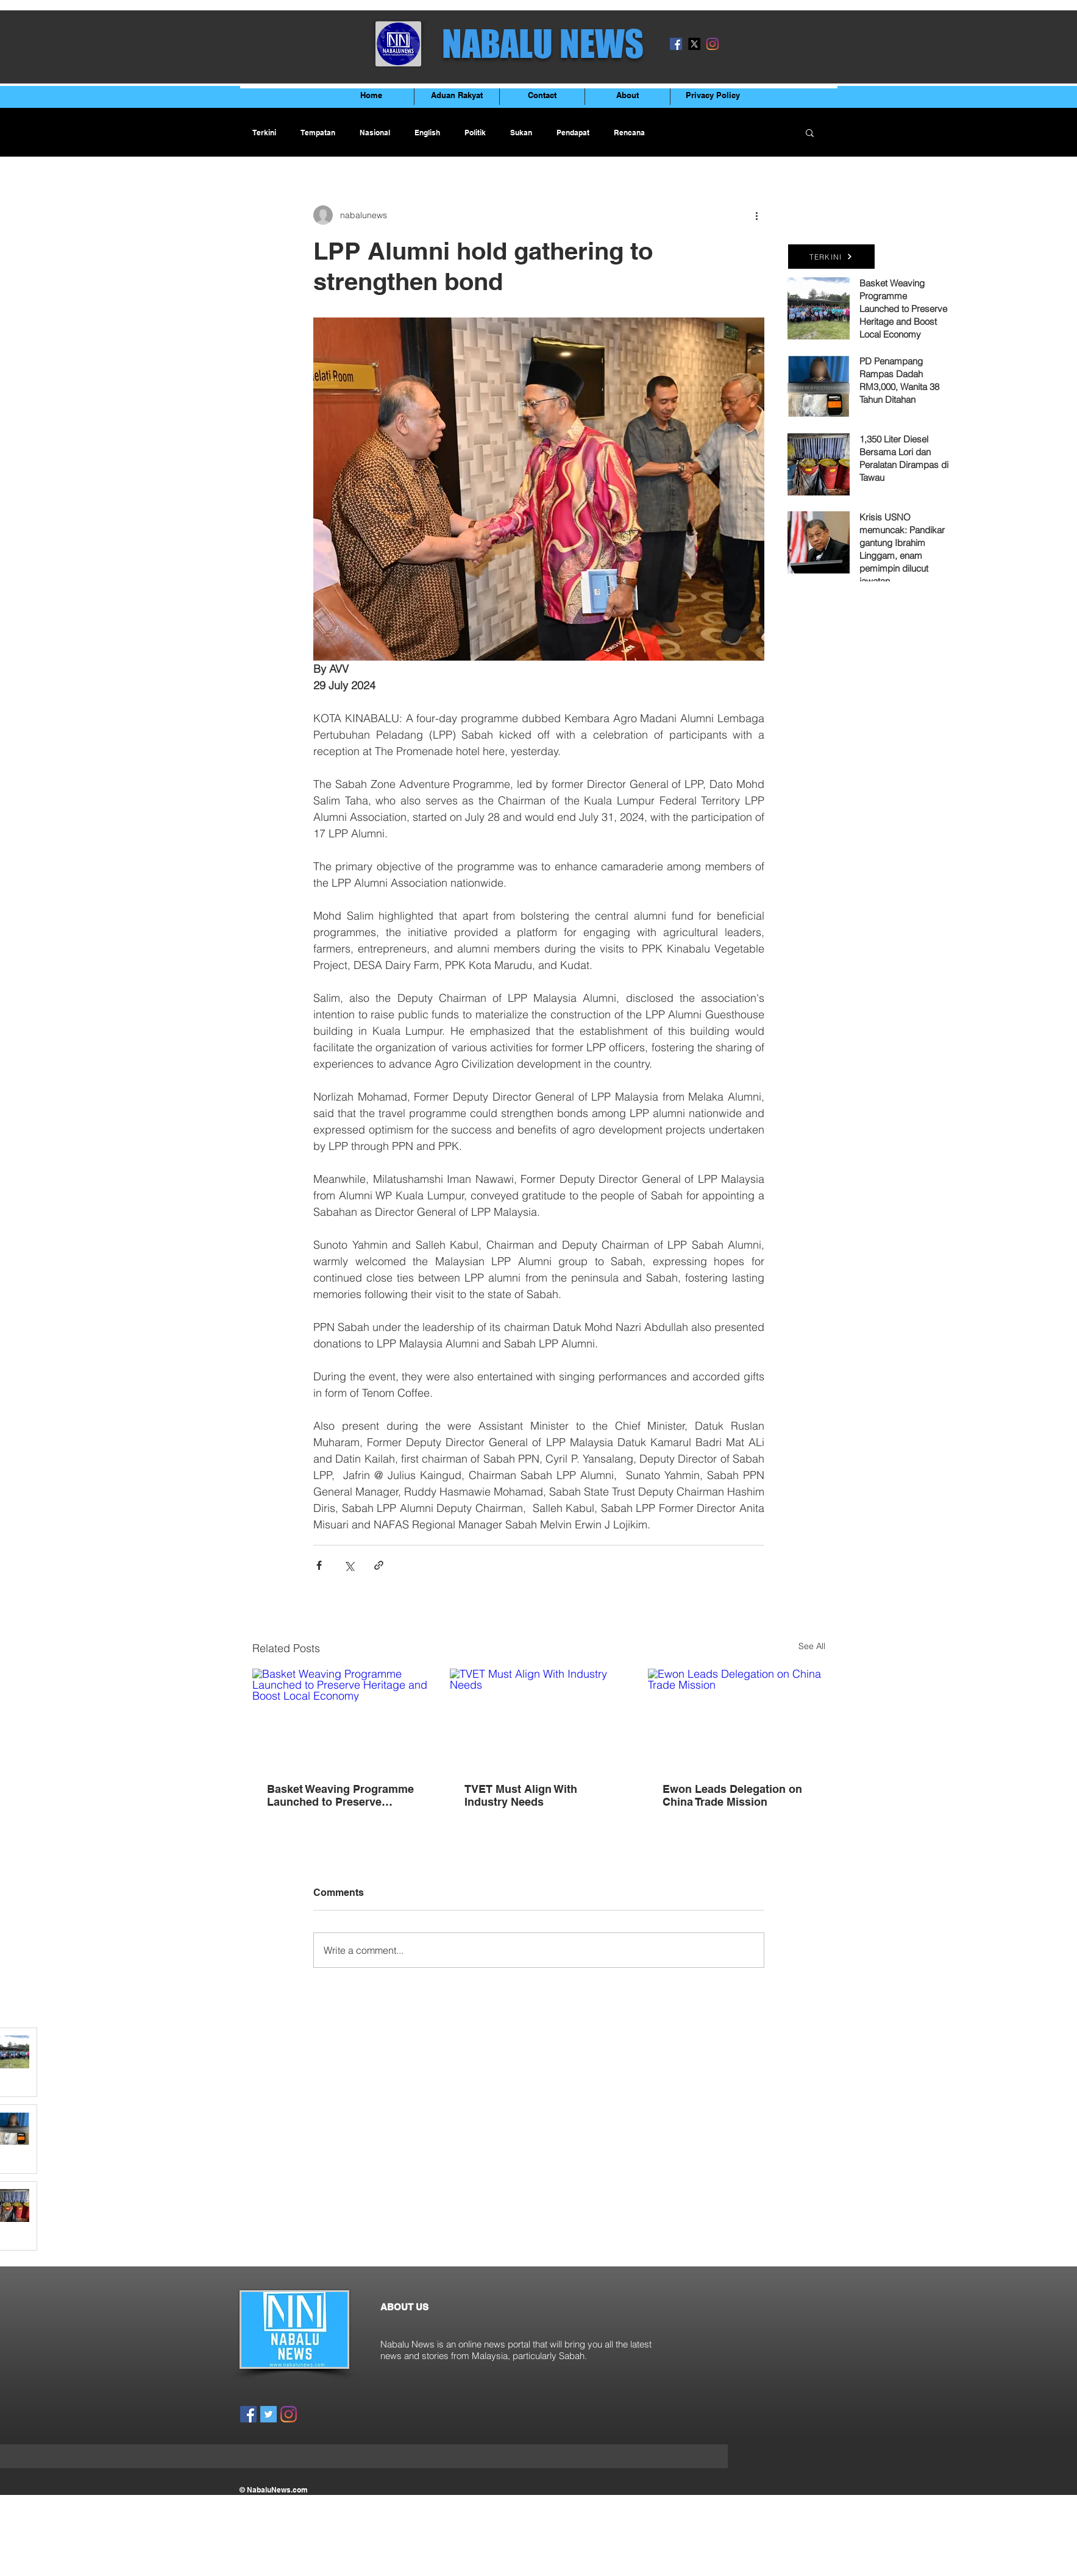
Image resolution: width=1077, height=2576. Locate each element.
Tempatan (317, 132)
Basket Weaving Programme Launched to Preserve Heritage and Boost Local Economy (340, 1795)
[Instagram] (712, 44)
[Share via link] (379, 1565)
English (427, 132)
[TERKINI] (831, 256)
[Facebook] (676, 44)
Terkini (264, 132)
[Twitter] (268, 2414)
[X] (694, 44)
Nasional (375, 132)
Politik (475, 132)
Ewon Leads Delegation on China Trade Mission (732, 1795)
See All (811, 1646)
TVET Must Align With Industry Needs (520, 1795)
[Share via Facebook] (319, 1565)
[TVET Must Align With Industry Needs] (538, 1719)
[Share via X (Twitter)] (349, 1565)
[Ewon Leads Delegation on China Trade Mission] (736, 1718)
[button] (810, 132)
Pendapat (572, 132)
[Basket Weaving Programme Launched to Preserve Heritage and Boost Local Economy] (341, 1718)
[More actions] (757, 215)
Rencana (629, 132)
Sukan (521, 132)
